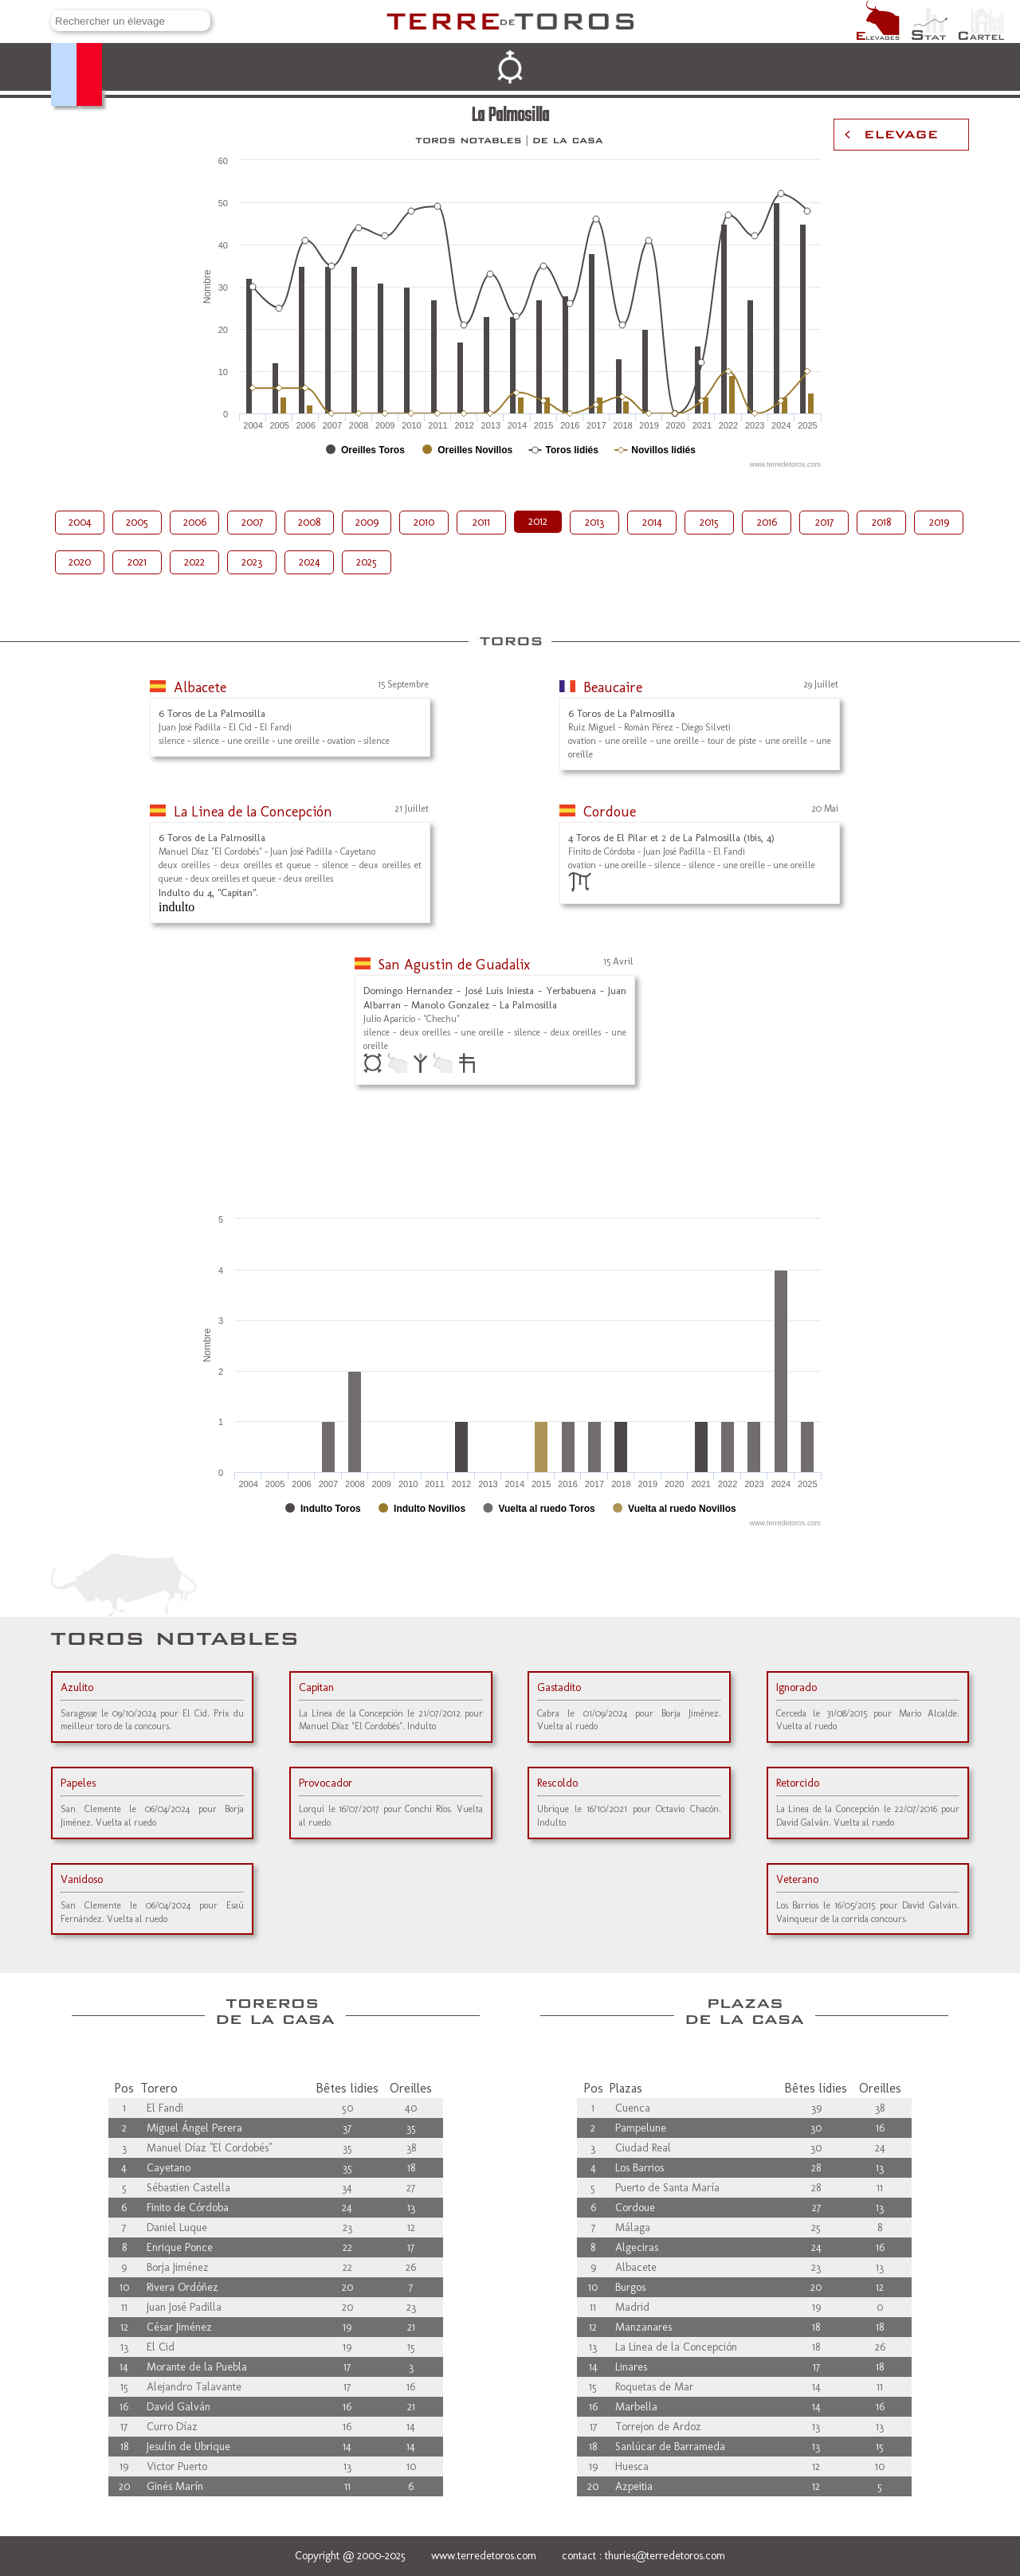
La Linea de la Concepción (253, 811)
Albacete (200, 687)
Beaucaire (612, 687)
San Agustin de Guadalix (454, 964)
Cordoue (609, 811)
